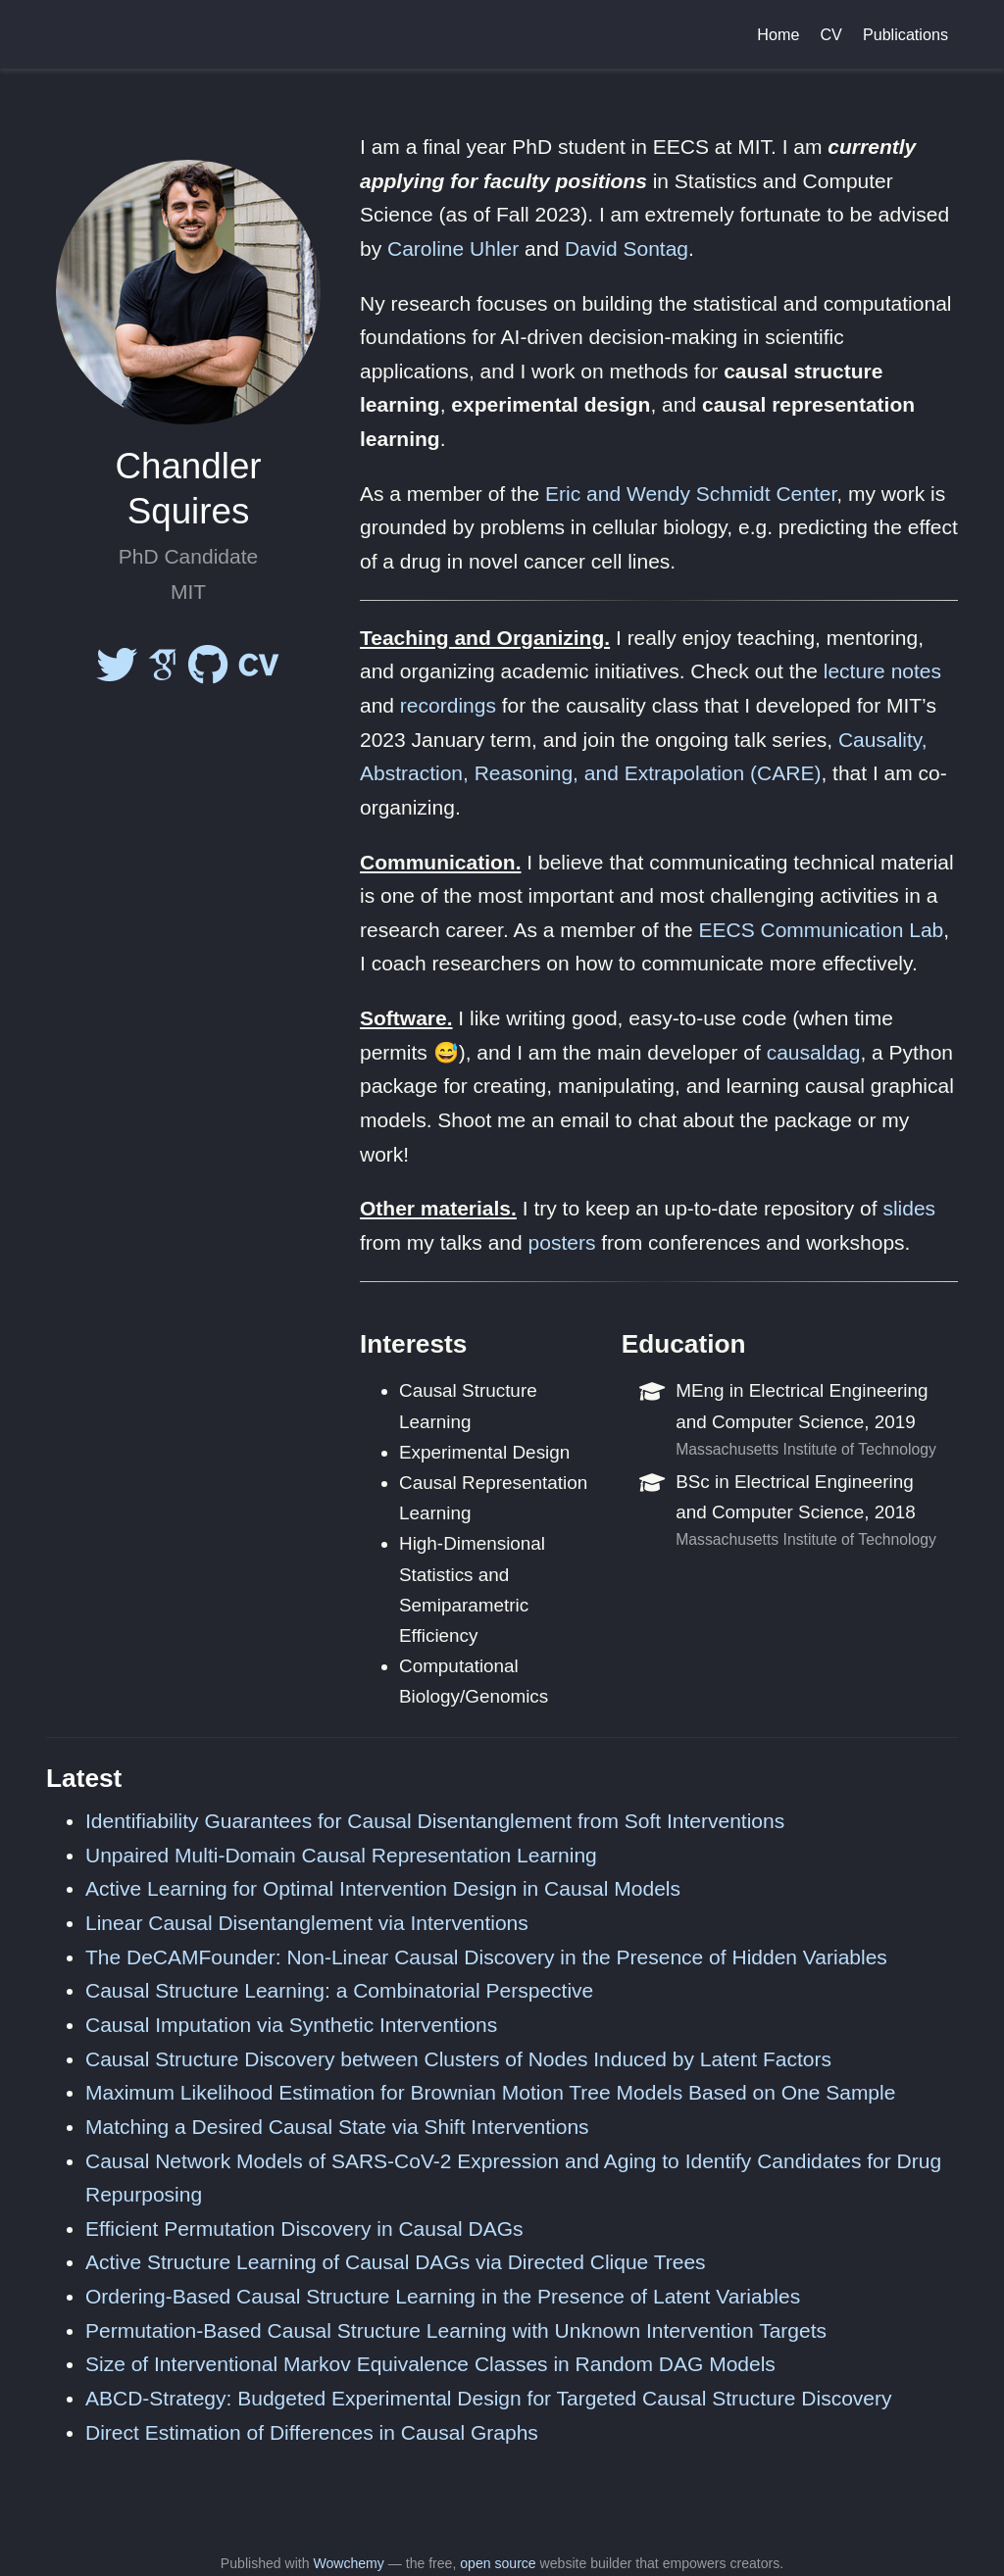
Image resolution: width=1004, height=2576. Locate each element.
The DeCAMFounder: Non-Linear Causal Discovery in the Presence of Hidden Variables (486, 1957)
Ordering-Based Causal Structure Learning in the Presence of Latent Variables (442, 2296)
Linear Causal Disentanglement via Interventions (306, 1922)
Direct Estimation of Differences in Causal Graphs (311, 2432)
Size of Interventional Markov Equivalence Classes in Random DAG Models (430, 2364)
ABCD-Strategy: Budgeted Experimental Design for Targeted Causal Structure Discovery (488, 2398)
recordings (448, 705)
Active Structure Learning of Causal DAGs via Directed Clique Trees (395, 2262)
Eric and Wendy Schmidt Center (690, 493)
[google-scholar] (162, 673)
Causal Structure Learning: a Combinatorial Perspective (339, 1990)
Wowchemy (348, 2563)
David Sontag (626, 248)
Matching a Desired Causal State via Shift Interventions (337, 2126)
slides (908, 1208)
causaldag (814, 1052)
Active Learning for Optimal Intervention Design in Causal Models (382, 1888)
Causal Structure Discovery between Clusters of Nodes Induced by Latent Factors (458, 2059)
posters (562, 1242)
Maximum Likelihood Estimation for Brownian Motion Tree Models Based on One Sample (490, 2092)
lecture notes (882, 671)
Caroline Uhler (453, 248)
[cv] (258, 673)
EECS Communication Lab (820, 929)
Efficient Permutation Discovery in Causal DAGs (304, 2228)
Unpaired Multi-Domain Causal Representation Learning (341, 1855)
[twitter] (116, 673)
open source (497, 2563)
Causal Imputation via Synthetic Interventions (291, 2024)
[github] (208, 673)
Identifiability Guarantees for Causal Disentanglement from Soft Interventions (434, 1820)
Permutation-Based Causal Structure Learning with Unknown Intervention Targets (456, 2330)
